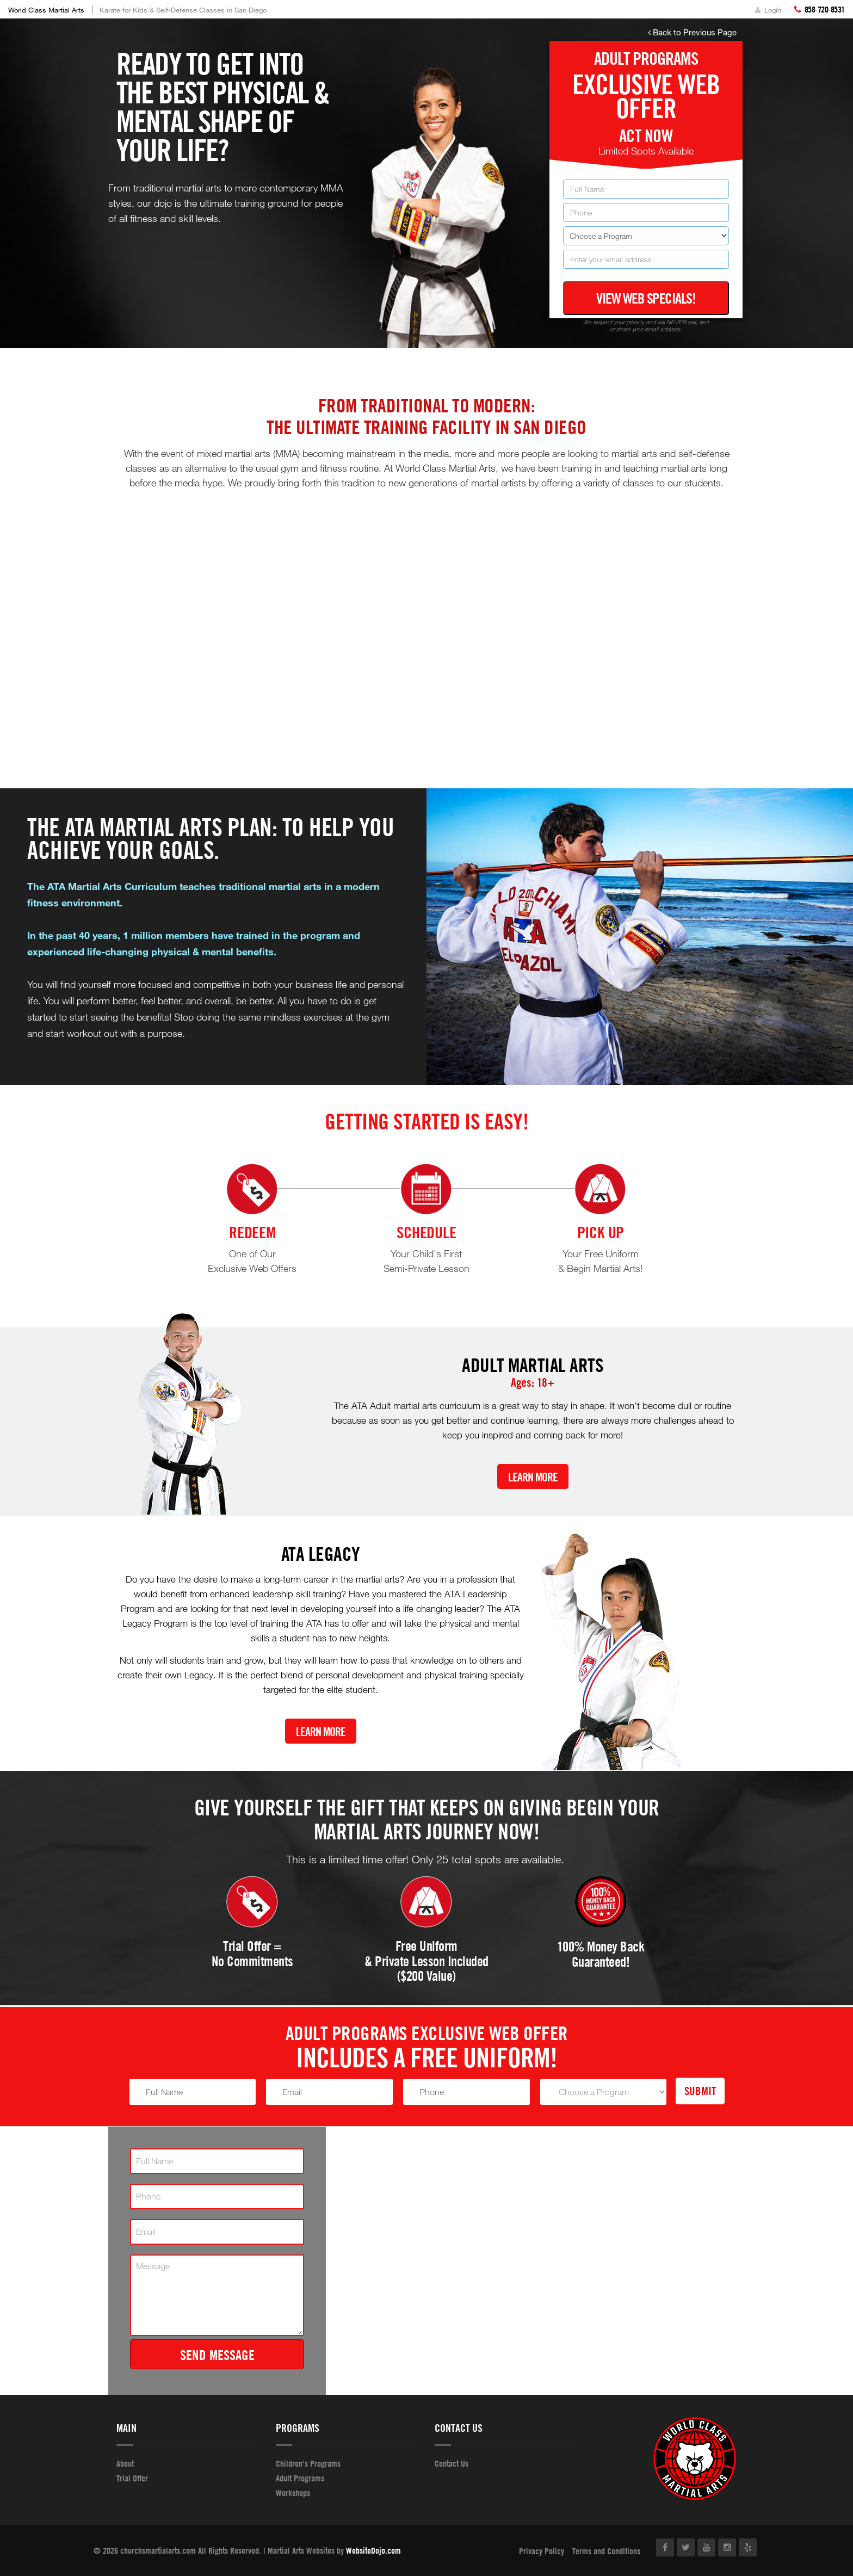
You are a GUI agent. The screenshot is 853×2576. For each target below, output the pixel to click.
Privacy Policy (541, 2551)
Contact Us (451, 2463)
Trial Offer (132, 2478)
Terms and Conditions (606, 2551)
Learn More (533, 1477)
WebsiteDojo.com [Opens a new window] (373, 2550)
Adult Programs (300, 2478)
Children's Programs (308, 2463)
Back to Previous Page (692, 32)
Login (768, 9)
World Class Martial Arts (46, 9)
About (125, 2463)
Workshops (293, 2492)
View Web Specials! (645, 298)
